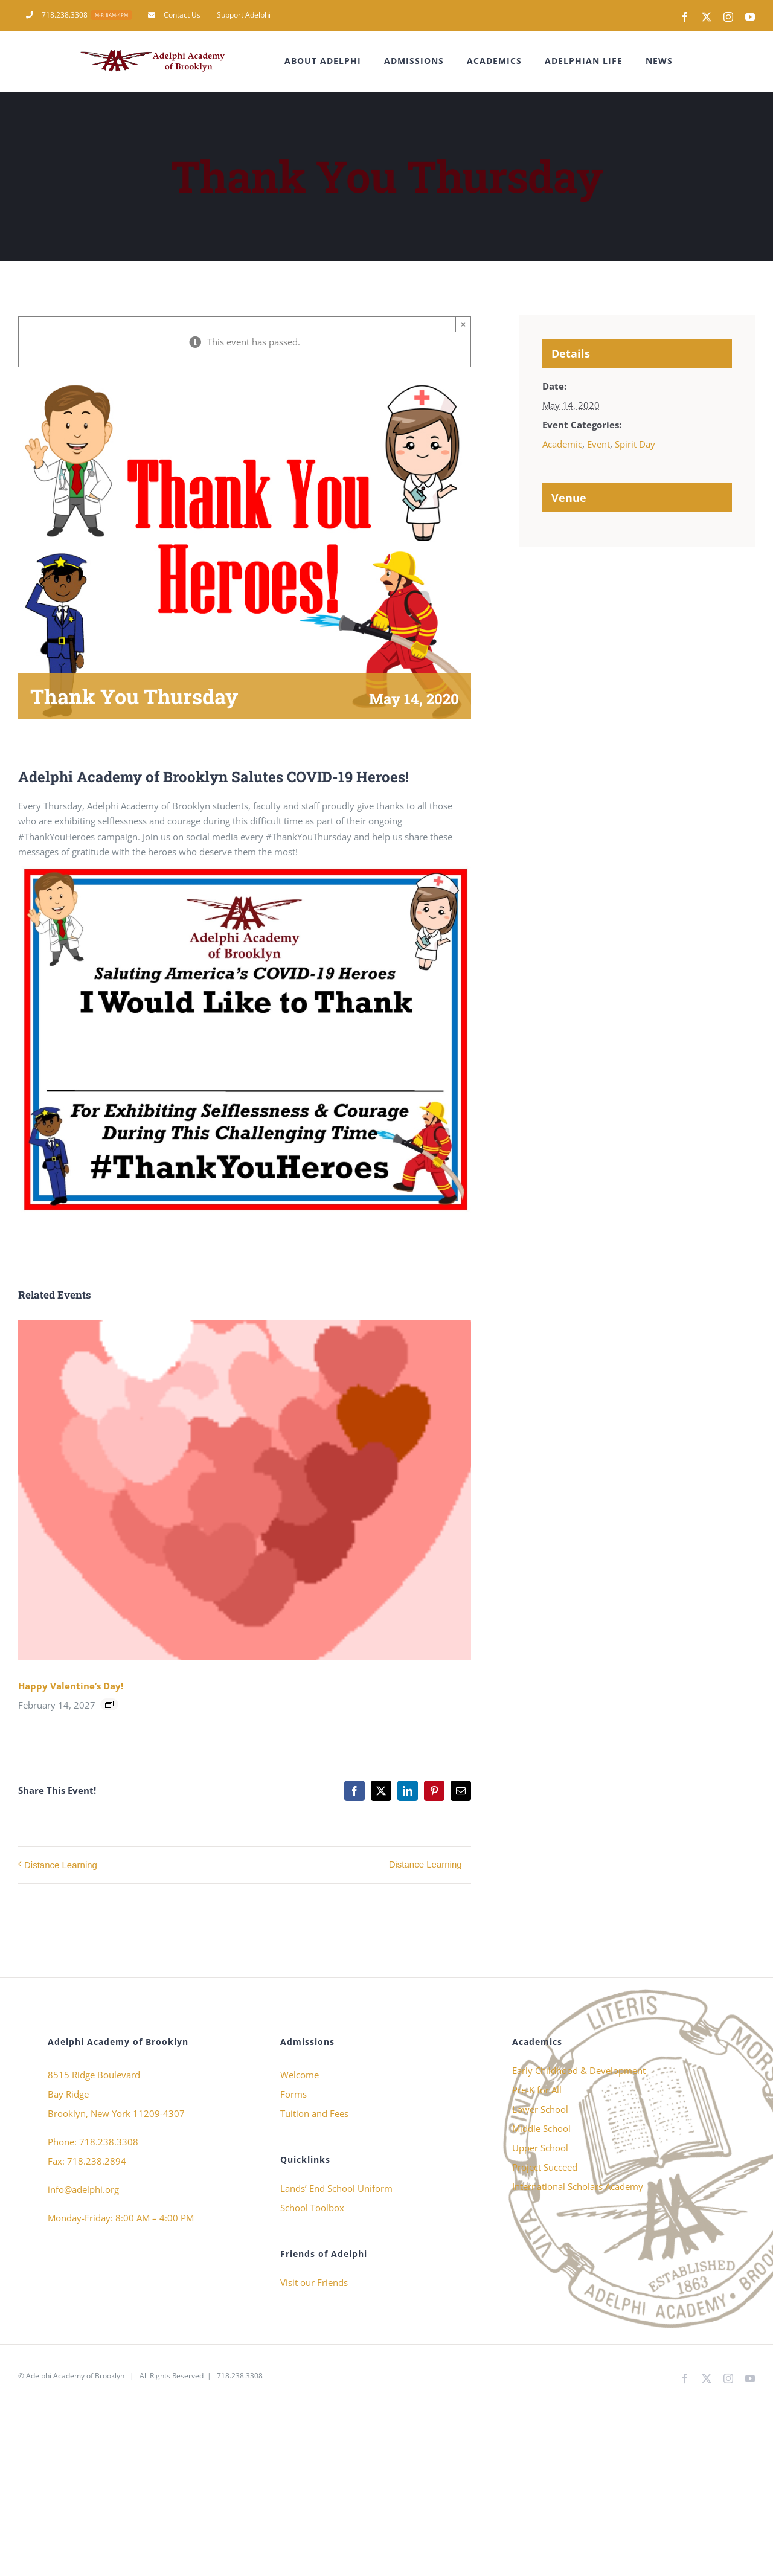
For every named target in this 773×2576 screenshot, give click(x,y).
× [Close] (463, 324)
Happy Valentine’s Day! (70, 1686)
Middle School (541, 2128)
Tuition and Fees (314, 2113)
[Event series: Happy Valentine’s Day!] (109, 1704)
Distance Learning (60, 1865)
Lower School (540, 2109)
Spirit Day (635, 444)
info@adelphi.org (83, 2189)
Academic (562, 444)
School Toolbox (312, 2208)
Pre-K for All (537, 2090)
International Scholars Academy (577, 2186)
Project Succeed (544, 2167)
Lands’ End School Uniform (336, 2188)
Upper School (540, 2148)
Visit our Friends (314, 2282)
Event (598, 444)
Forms (293, 2094)
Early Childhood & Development (579, 2070)
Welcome (299, 2075)
